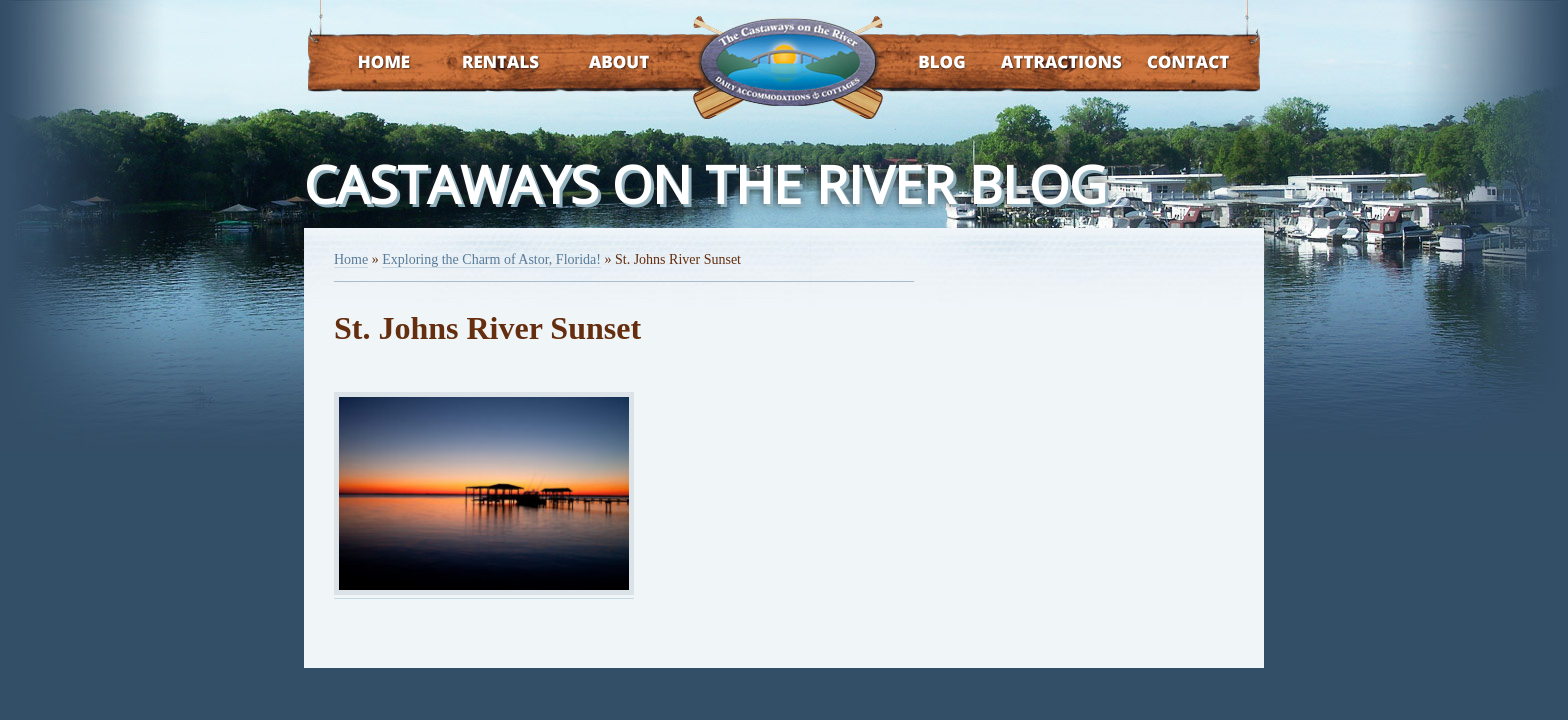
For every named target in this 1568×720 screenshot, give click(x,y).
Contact (1161, 63)
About (601, 63)
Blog (916, 63)
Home (365, 63)
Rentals (482, 63)
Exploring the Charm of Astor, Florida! (491, 259)
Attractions (1032, 63)
